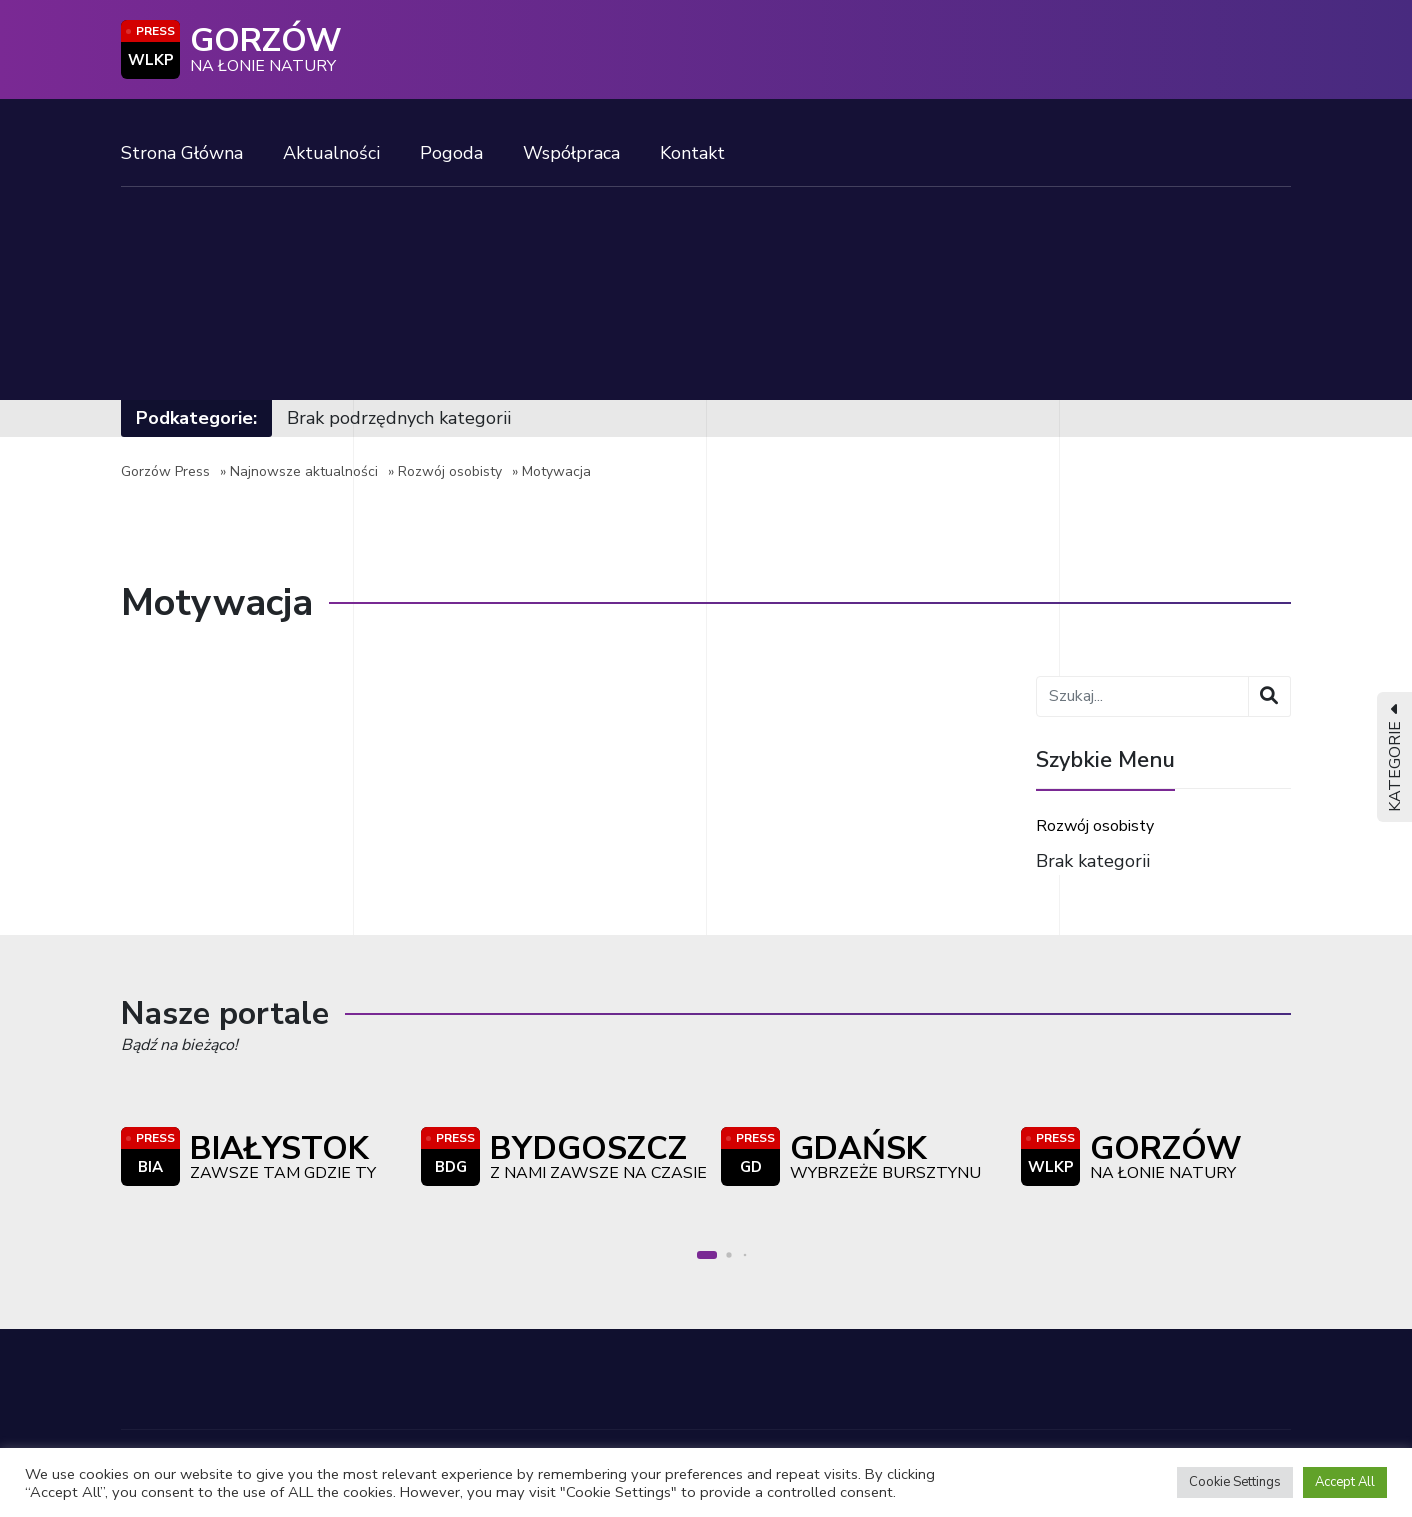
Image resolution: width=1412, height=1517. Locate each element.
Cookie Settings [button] (1235, 1482)
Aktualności (331, 153)
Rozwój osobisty (450, 471)
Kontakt (692, 153)
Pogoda (451, 153)
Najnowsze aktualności (304, 471)
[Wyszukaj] (1269, 696)
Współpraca (571, 153)
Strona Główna (182, 153)
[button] (707, 1255)
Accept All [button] (1345, 1482)
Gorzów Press (165, 471)
